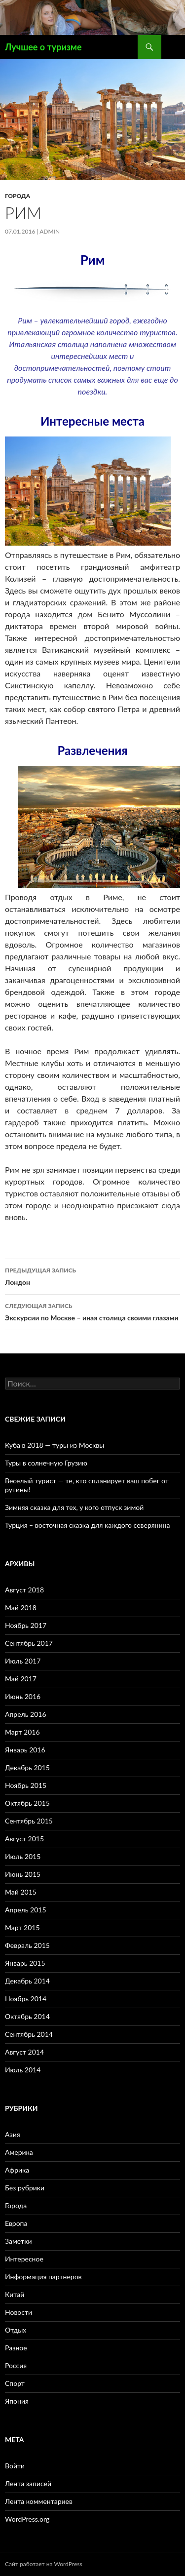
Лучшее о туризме (43, 46)
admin (49, 231)
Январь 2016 (25, 1749)
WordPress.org (27, 2519)
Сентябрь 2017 (29, 1643)
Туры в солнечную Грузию (46, 1463)
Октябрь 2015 (27, 1803)
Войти (15, 2465)
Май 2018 (21, 1607)
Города (17, 195)
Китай (14, 2294)
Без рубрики (24, 2187)
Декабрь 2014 (27, 1981)
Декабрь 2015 (27, 1767)
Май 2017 (21, 1678)
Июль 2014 (22, 2069)
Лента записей (28, 2483)
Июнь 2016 (22, 1696)
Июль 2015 (22, 1856)
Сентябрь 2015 (29, 1821)
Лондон (92, 1275)
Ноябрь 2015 (25, 1785)
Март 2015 (22, 1927)
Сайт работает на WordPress (43, 2564)
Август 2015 (24, 1838)
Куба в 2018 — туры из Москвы (54, 1445)
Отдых (15, 2330)
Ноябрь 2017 (25, 1625)
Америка (19, 2152)
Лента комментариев (39, 2501)
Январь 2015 (25, 1963)
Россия (16, 2365)
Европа (16, 2223)
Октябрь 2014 (27, 2016)
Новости (18, 2312)
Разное (16, 2347)
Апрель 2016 (25, 1714)
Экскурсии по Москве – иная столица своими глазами (92, 1311)
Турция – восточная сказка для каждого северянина (87, 1525)
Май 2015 (21, 1892)
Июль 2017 (22, 1661)
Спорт (15, 2383)
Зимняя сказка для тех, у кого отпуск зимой (74, 1507)
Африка (17, 2170)
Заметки (18, 2241)
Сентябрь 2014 (29, 2034)
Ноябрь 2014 (25, 1998)
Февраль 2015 (27, 1945)
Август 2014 (24, 2052)
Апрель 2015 (25, 1909)
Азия (12, 2134)
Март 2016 (22, 1732)
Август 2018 (24, 1589)
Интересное (24, 2259)
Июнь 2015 (22, 1874)
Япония (17, 2401)
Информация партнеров (43, 2276)
